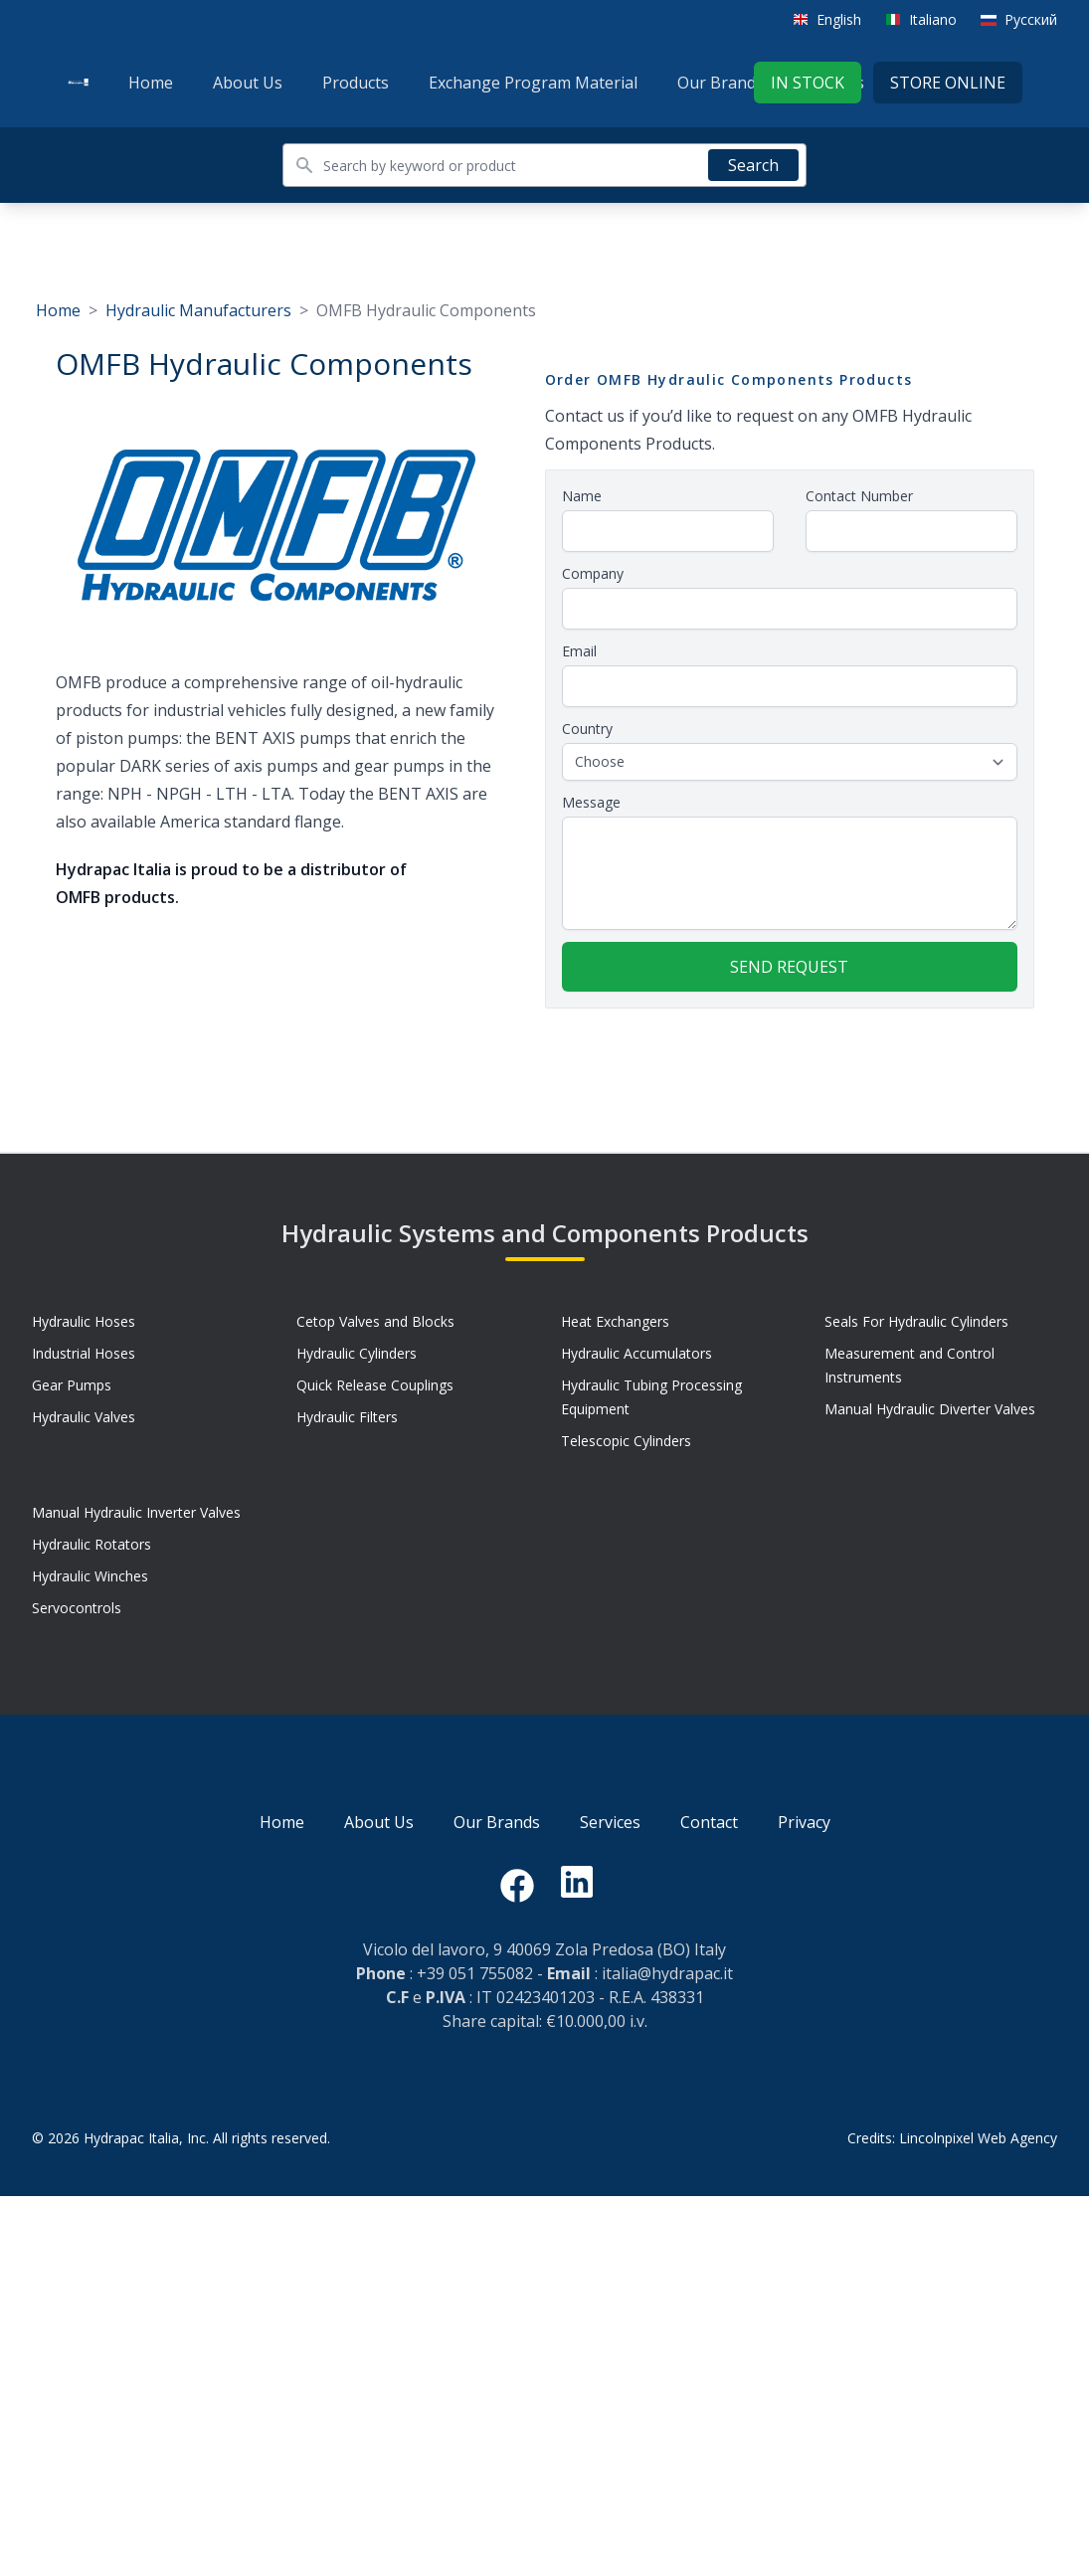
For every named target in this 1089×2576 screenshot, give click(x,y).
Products (355, 82)
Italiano (933, 19)
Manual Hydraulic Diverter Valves (929, 1408)
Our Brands (720, 82)
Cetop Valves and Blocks (375, 1321)
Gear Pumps (71, 1385)
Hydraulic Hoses (83, 1321)
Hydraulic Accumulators (636, 1353)
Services (610, 1822)
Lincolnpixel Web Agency (978, 2137)
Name (582, 495)
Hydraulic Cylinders (356, 1353)
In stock (807, 82)
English (839, 19)
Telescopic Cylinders (626, 1440)
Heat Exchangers (615, 1321)
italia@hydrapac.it (667, 1973)
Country (587, 728)
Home (150, 82)
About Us (247, 82)
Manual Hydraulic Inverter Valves (136, 1512)
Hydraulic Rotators (91, 1544)
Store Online (947, 82)
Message (591, 802)
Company (593, 573)
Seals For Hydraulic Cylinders (916, 1321)
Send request (789, 967)
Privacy (804, 1822)
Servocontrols (76, 1607)
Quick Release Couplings (375, 1385)
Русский (1030, 19)
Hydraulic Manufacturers (198, 310)
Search (753, 165)
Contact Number (859, 495)
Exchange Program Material (533, 82)
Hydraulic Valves (83, 1416)
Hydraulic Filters (347, 1416)
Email (579, 651)
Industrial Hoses (83, 1353)
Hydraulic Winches (90, 1575)
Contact (709, 1822)
